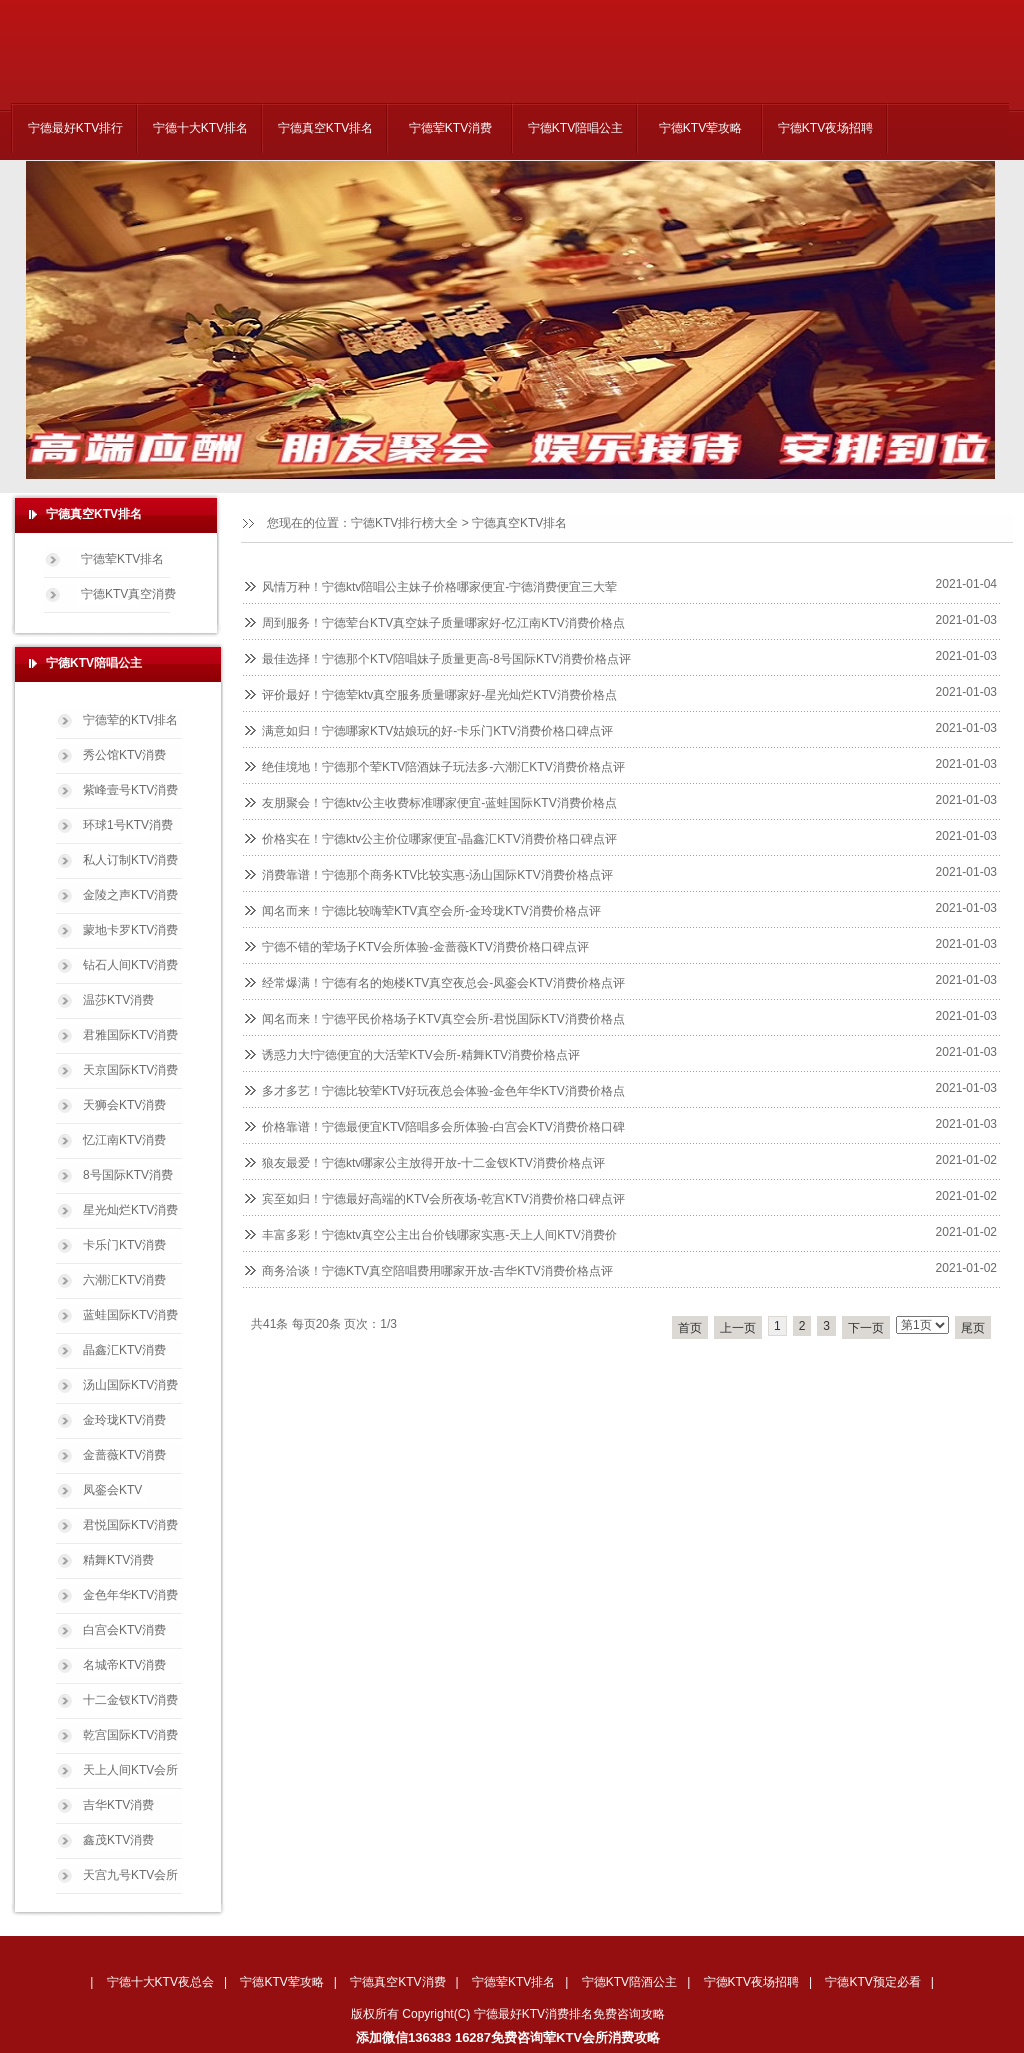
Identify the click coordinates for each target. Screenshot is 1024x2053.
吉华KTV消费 (118, 1805)
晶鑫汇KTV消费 (124, 1350)
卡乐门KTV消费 (124, 1245)
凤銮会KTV (112, 1490)
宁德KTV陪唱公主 (575, 128)
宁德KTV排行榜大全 (404, 523)
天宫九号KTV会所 (130, 1875)
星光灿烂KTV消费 (130, 1210)
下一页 (866, 1328)
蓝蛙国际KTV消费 (130, 1315)
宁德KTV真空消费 (128, 594)
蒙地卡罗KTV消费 (130, 930)
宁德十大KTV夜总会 (160, 1982)
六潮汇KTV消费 (124, 1280)
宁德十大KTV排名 (200, 128)
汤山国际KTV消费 (130, 1385)
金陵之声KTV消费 (130, 895)
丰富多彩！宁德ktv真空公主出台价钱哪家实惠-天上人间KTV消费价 (439, 1235)
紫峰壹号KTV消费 (130, 790)
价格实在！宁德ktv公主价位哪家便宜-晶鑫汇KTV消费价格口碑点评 (439, 839)
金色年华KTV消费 (130, 1595)
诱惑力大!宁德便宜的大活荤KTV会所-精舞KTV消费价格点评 (421, 1055)
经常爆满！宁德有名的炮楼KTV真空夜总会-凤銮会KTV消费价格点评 (443, 983)
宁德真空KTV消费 (397, 1982)
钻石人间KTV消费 (130, 965)
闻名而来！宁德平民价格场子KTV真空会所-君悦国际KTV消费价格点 (443, 1019)
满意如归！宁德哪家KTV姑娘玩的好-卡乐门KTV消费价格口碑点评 (437, 731)
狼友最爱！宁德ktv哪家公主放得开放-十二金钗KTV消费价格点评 (433, 1163)
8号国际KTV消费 (128, 1175)
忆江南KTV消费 (124, 1140)
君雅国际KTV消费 (130, 1035)
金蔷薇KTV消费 (124, 1455)
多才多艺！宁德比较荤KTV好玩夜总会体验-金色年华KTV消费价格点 (443, 1091)
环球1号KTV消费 (128, 825)
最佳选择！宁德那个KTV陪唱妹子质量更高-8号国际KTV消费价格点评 (446, 659)
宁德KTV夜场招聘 (825, 128)
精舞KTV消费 (118, 1560)
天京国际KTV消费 (130, 1070)
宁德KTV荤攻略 (700, 128)
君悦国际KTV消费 (130, 1525)
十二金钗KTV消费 (130, 1700)
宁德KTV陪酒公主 (629, 1982)
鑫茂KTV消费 (118, 1840)
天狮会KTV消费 (124, 1105)
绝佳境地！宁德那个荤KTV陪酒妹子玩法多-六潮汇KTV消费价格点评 (443, 767)
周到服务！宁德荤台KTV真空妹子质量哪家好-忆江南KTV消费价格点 (443, 623)
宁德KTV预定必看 (872, 1982)
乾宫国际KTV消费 (130, 1735)
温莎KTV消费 (118, 1000)
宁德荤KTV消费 (450, 128)
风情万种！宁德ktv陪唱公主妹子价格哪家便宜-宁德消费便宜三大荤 (439, 587)
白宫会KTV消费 (124, 1630)
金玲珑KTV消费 (124, 1420)
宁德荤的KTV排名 (130, 720)
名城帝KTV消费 (124, 1665)
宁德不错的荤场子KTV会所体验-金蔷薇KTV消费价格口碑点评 (425, 947)
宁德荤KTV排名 (122, 559)
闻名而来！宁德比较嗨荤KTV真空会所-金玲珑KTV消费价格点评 (431, 911)
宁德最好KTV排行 (75, 128)
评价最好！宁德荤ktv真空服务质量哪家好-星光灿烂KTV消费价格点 (439, 695)
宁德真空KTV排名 (325, 128)
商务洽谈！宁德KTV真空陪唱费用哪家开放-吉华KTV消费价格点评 (437, 1271)
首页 (690, 1328)
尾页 (973, 1328)
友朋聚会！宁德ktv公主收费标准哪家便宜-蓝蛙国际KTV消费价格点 (439, 803)
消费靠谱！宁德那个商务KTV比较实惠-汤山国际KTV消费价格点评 (437, 875)
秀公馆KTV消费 (124, 755)
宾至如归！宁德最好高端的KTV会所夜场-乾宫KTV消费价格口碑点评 (443, 1199)
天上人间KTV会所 (130, 1770)
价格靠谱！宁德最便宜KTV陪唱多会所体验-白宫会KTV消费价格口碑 (443, 1127)
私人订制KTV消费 (130, 860)
